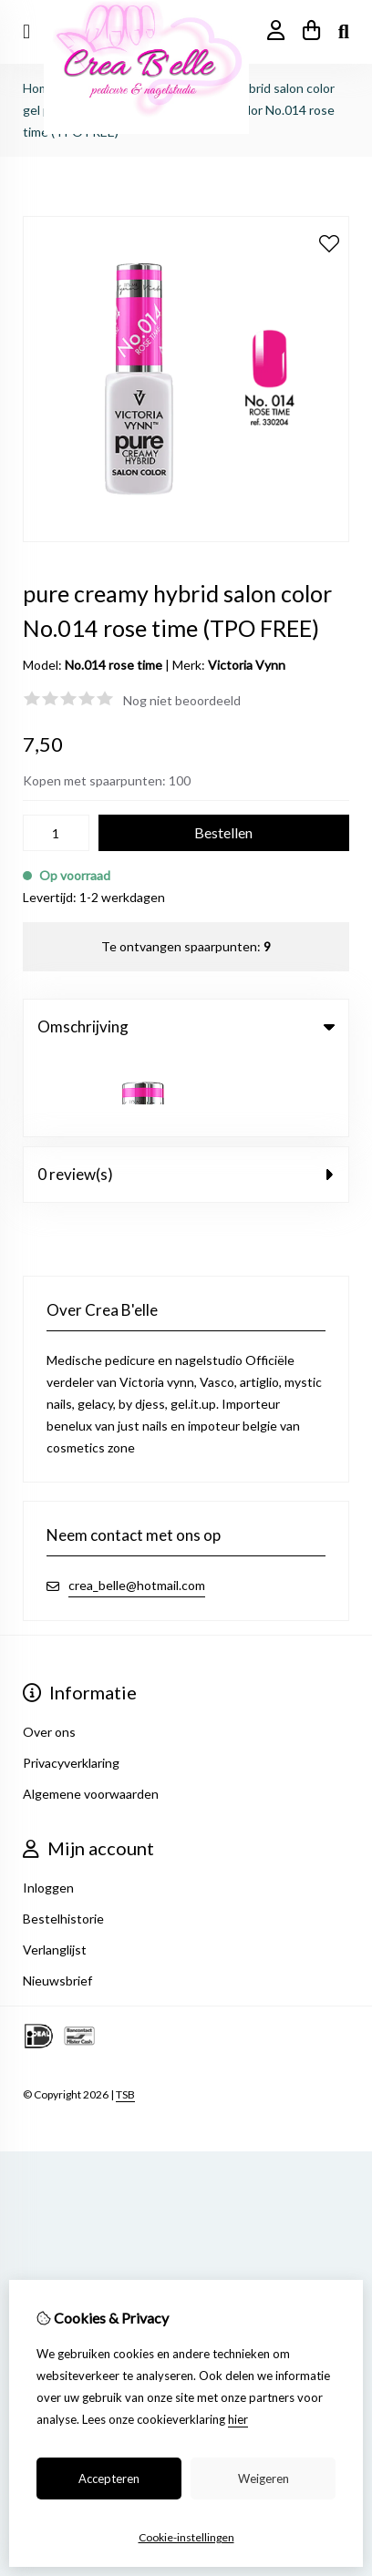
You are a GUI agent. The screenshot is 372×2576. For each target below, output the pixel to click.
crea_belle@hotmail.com (136, 1503)
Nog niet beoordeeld (182, 700)
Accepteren (109, 2478)
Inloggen (48, 1805)
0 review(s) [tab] (186, 1092)
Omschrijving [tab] (186, 1026)
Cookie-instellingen (186, 2537)
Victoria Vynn (246, 664)
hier (238, 2419)
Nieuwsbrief (57, 1898)
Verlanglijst (55, 1867)
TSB (125, 2012)
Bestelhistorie (63, 1836)
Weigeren (263, 2478)
